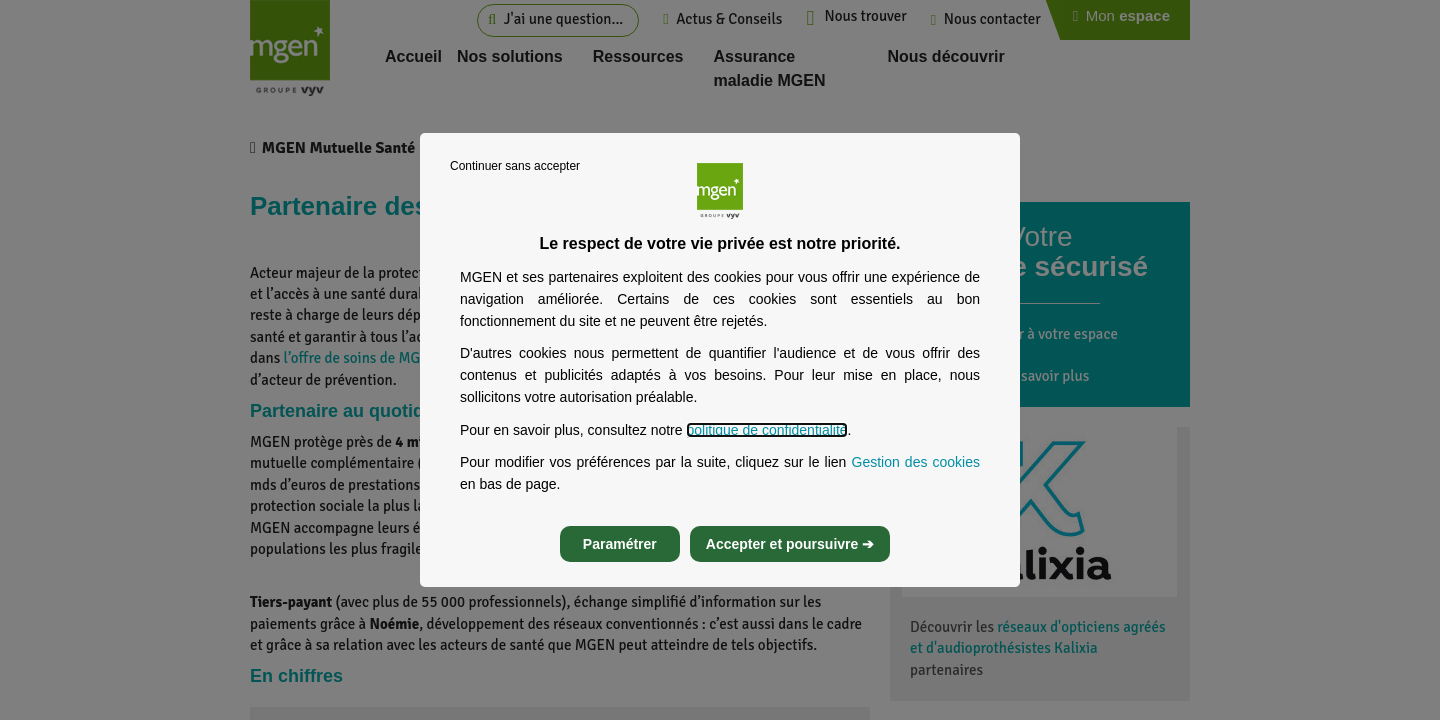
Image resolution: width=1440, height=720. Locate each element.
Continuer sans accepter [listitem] (515, 166)
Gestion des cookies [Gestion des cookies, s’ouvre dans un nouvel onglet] (916, 462)
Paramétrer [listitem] (620, 544)
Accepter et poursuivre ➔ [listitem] (790, 544)
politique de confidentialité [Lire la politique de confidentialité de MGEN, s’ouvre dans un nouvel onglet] (766, 430)
